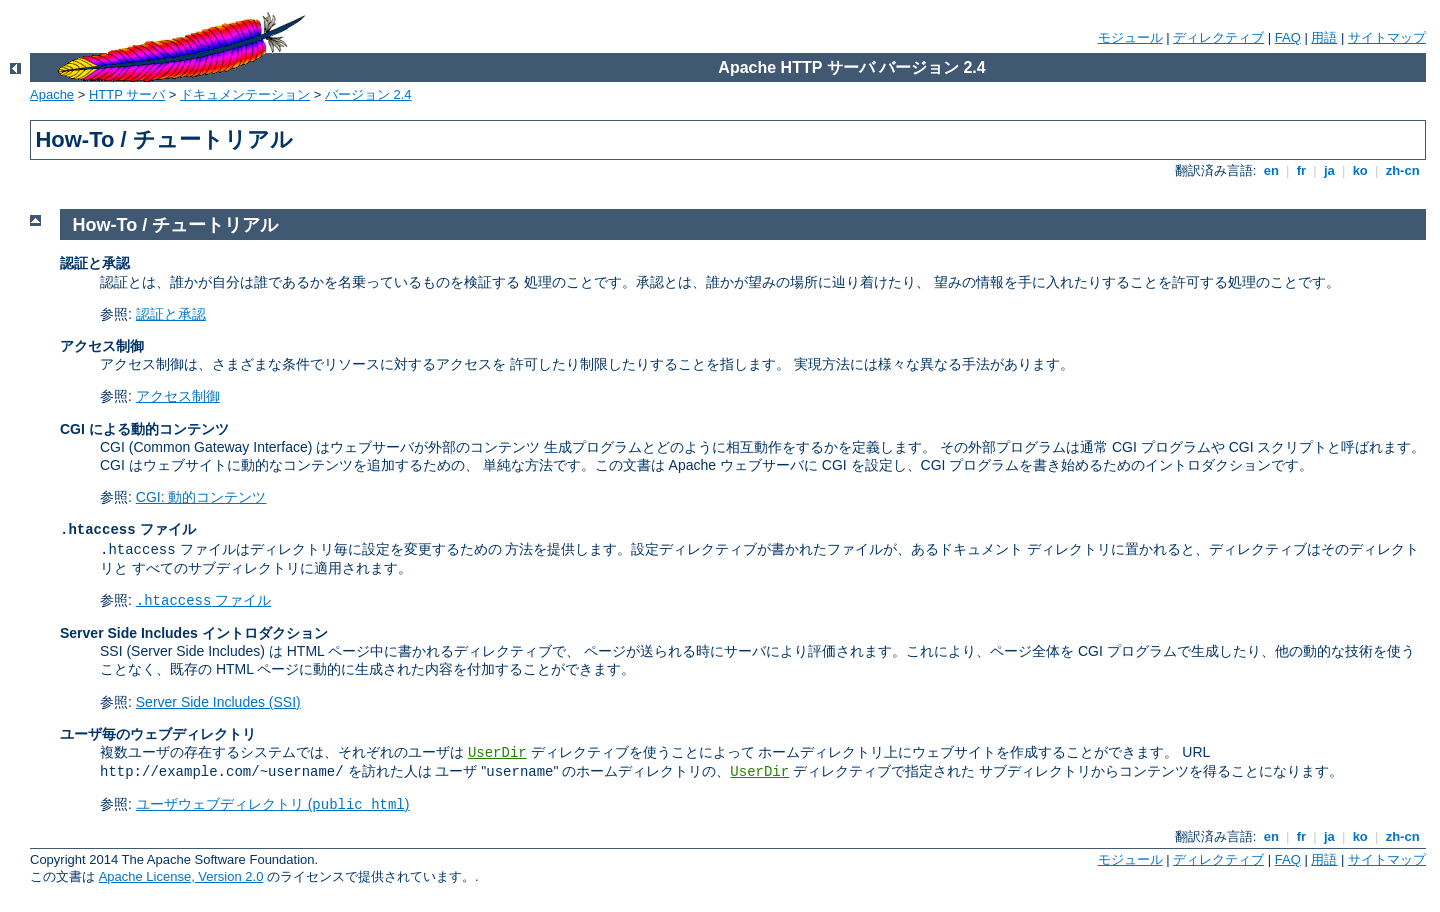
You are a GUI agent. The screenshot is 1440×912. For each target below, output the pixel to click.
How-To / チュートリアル (176, 225)
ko (1360, 170)
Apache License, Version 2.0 (181, 876)
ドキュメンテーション (245, 94)
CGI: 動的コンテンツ (201, 497)
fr (1301, 170)
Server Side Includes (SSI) (218, 702)
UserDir (497, 753)
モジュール (1130, 37)
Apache (52, 94)
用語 (1324, 37)
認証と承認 (171, 314)
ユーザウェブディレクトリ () (273, 804)
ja (1329, 170)
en (1271, 170)
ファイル (204, 600)
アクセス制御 (178, 396)
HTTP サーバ (127, 94)
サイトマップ (1387, 37)
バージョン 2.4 (368, 94)
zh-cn (1402, 170)
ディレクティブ (1218, 37)
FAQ (1288, 37)
